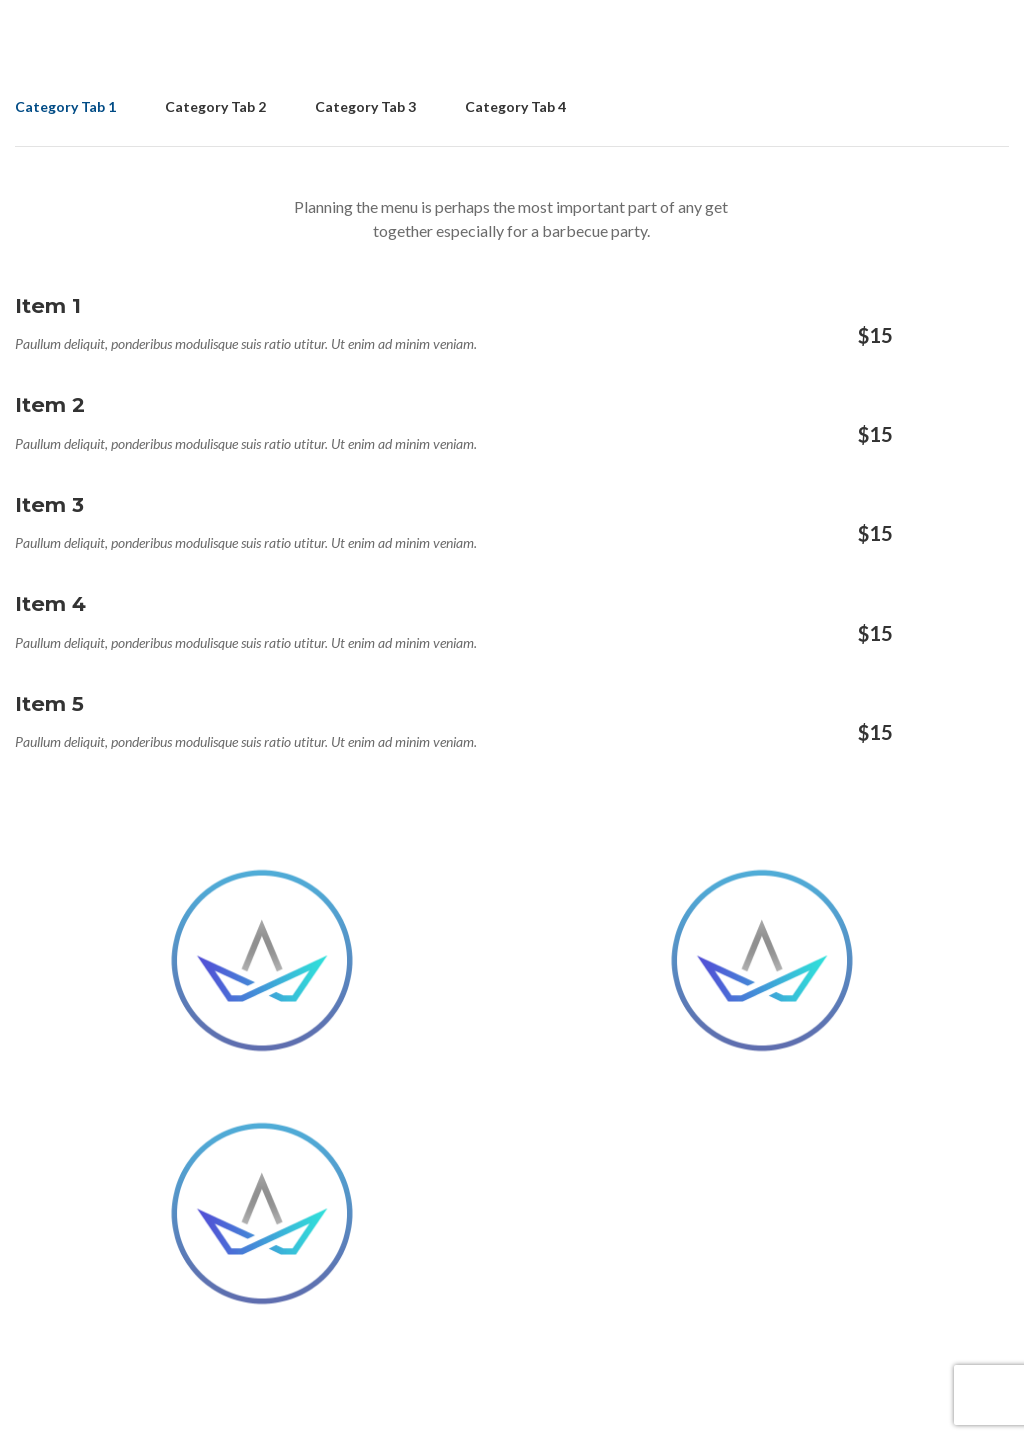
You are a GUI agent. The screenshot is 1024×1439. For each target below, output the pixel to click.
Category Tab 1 (65, 106)
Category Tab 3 (365, 106)
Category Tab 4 (515, 106)
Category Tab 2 (215, 106)
